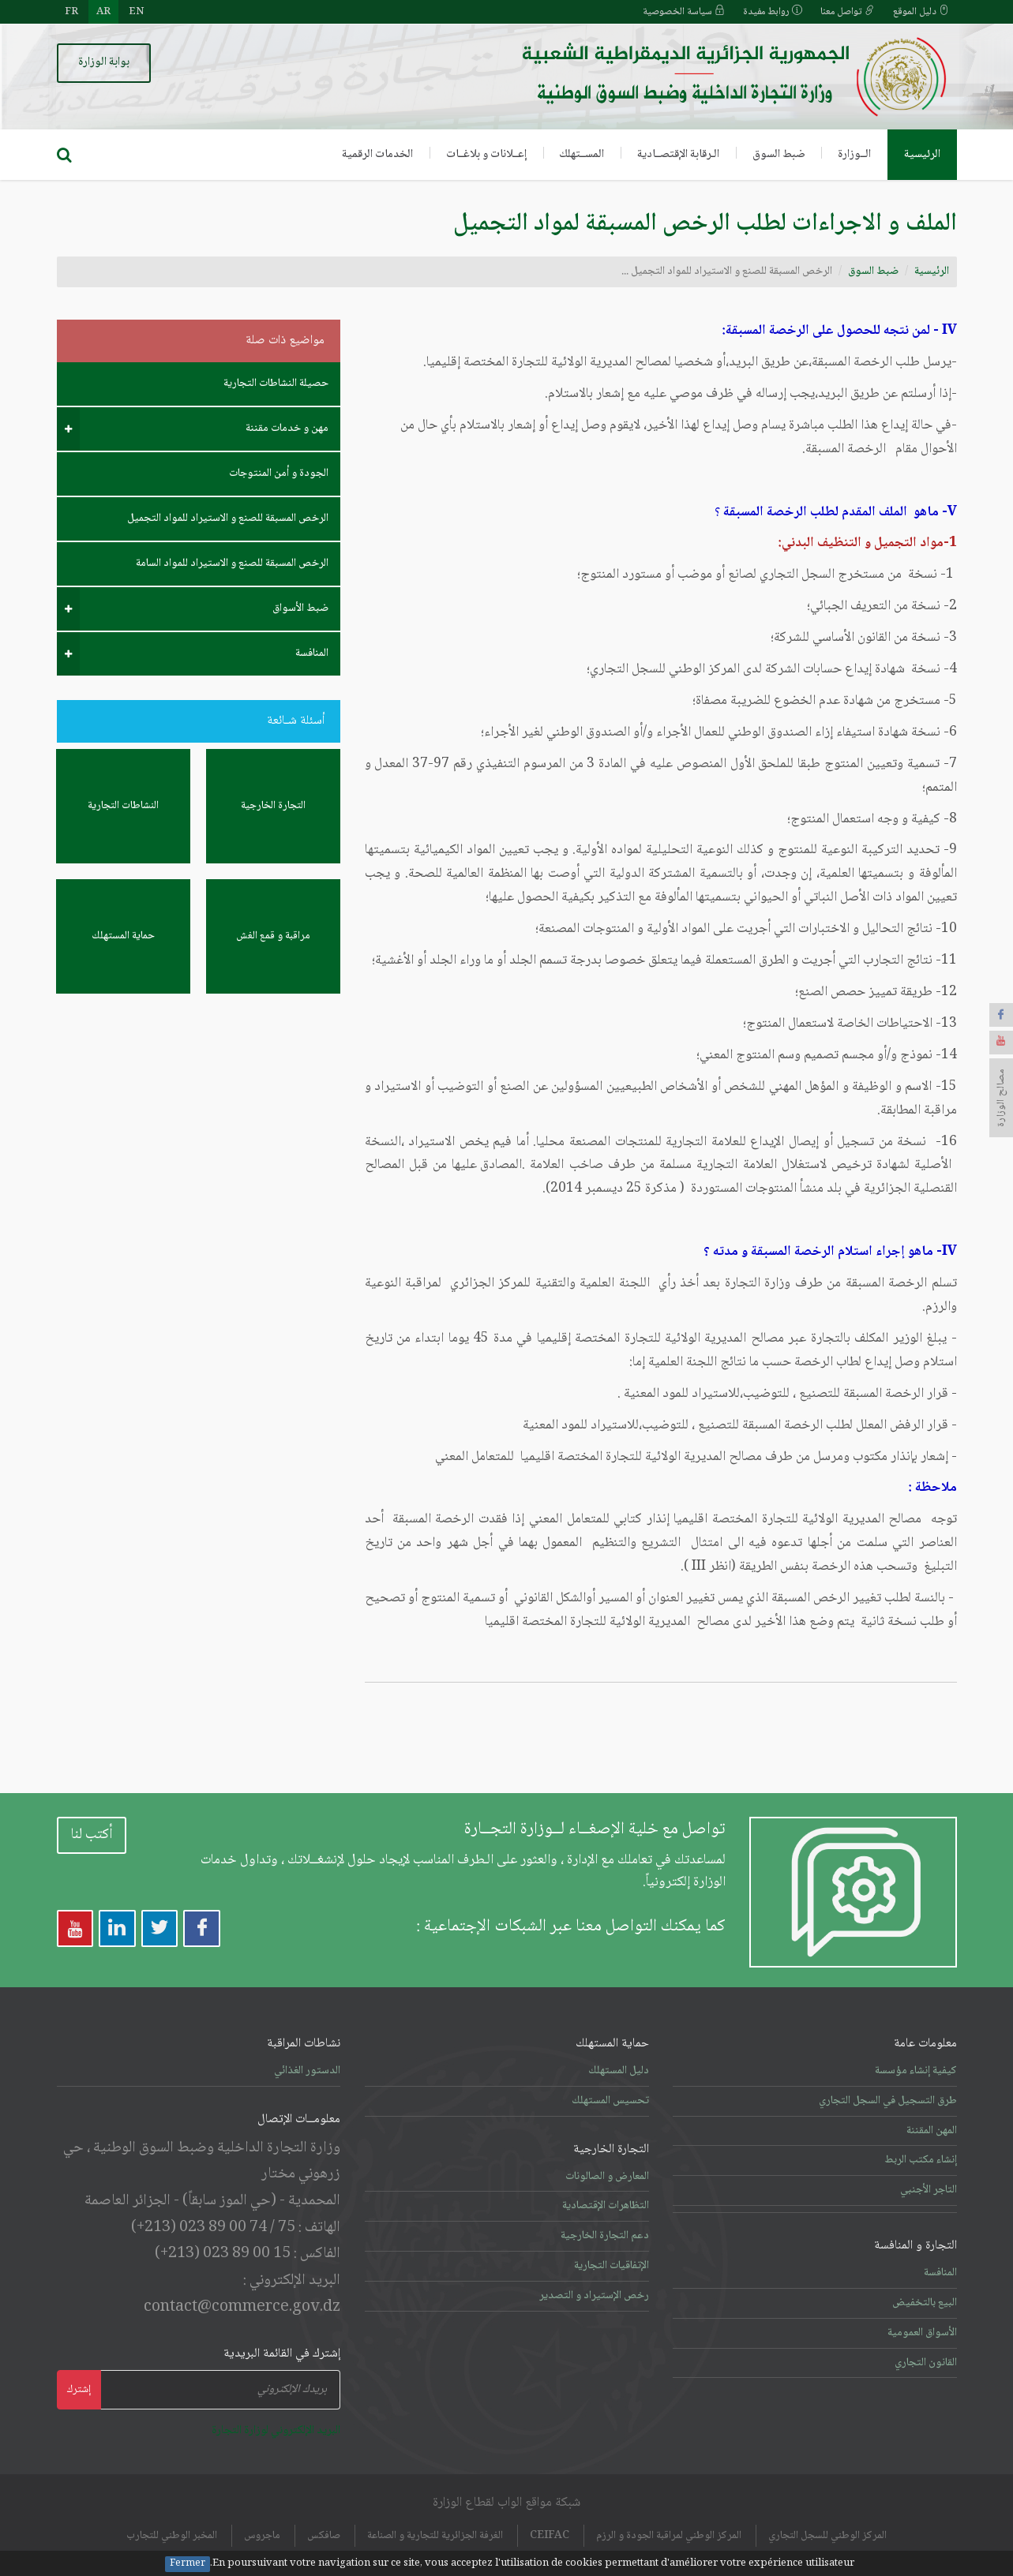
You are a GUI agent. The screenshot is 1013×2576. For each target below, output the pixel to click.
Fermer (187, 2564)
